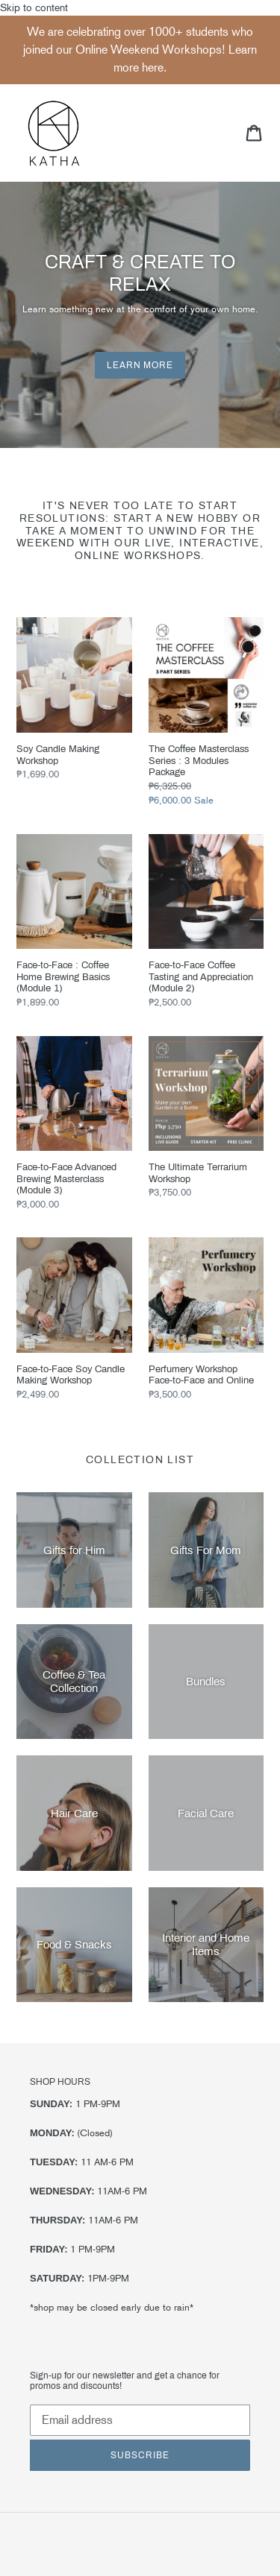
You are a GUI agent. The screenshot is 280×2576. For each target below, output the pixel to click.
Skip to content (140, 1288)
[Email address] (140, 2420)
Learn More (140, 365)
